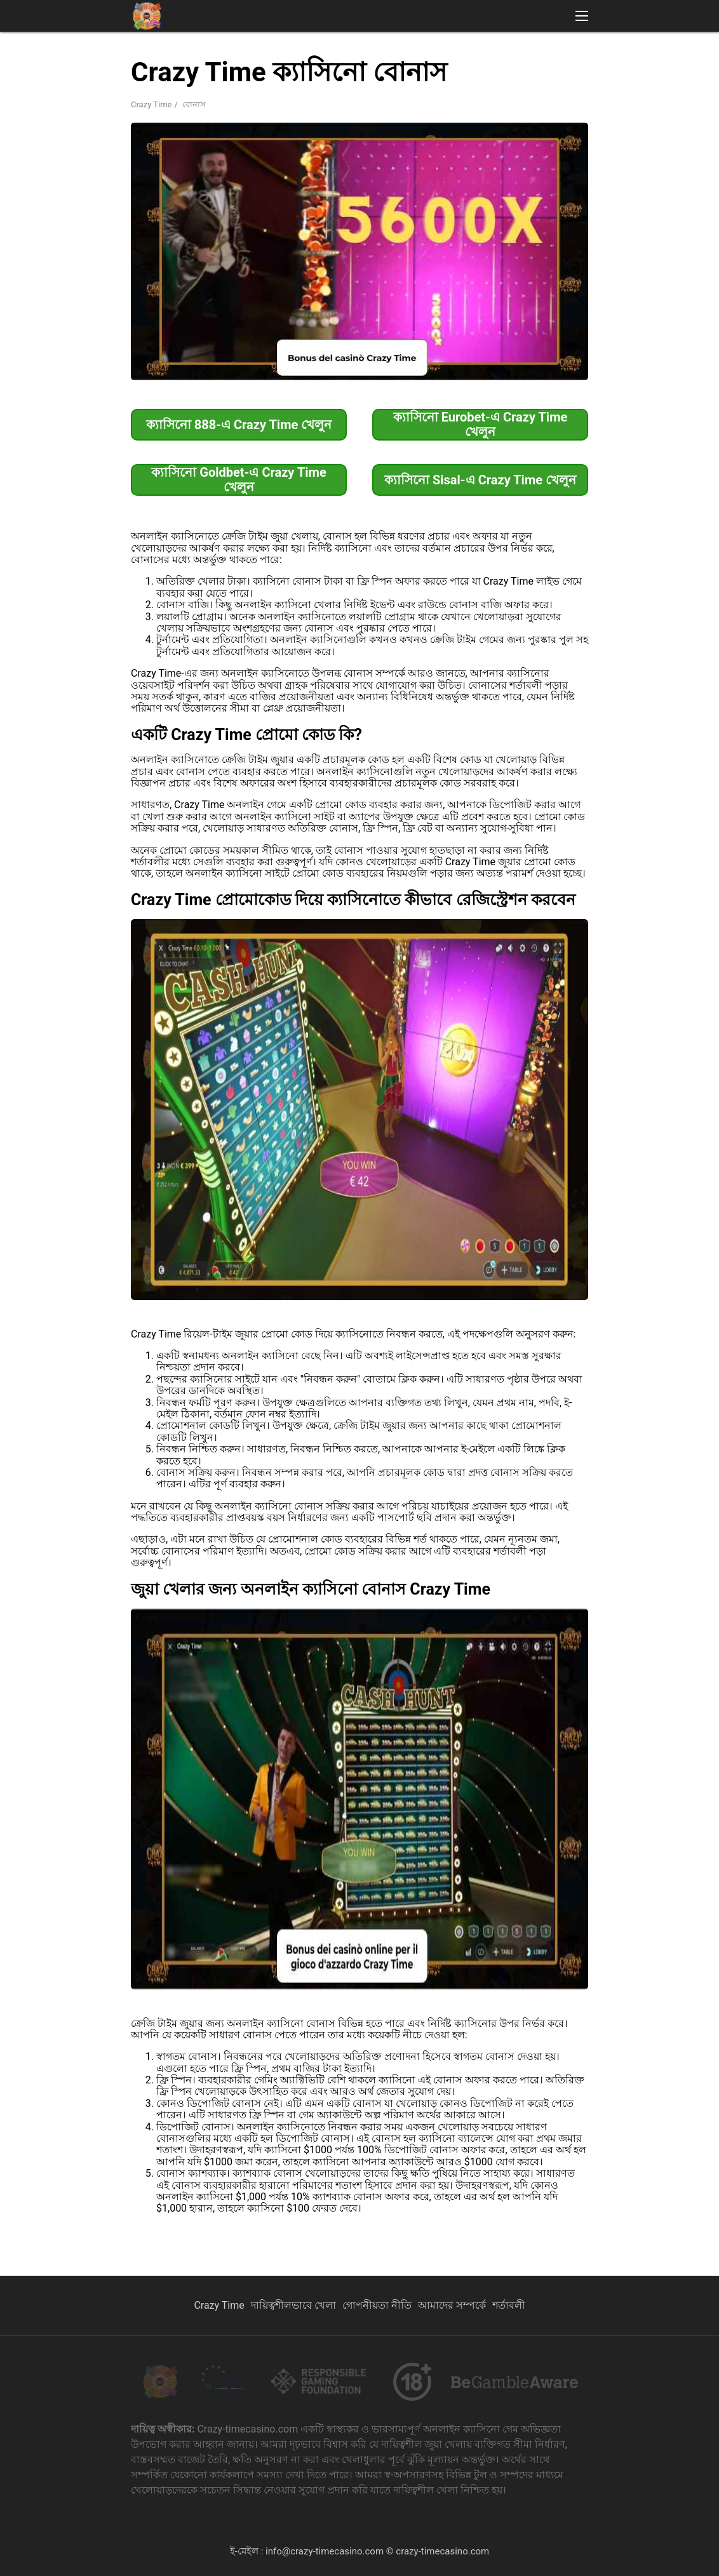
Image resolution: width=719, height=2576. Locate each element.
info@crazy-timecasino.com (324, 2551)
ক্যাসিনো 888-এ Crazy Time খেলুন (239, 424)
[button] (581, 16)
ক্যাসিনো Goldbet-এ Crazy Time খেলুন (238, 480)
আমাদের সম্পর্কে (452, 2305)
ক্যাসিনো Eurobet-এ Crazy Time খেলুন (480, 424)
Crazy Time (151, 104)
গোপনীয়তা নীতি (377, 2305)
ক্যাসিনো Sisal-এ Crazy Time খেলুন (480, 480)
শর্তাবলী (508, 2305)
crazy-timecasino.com (442, 2551)
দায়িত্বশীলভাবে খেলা (293, 2305)
